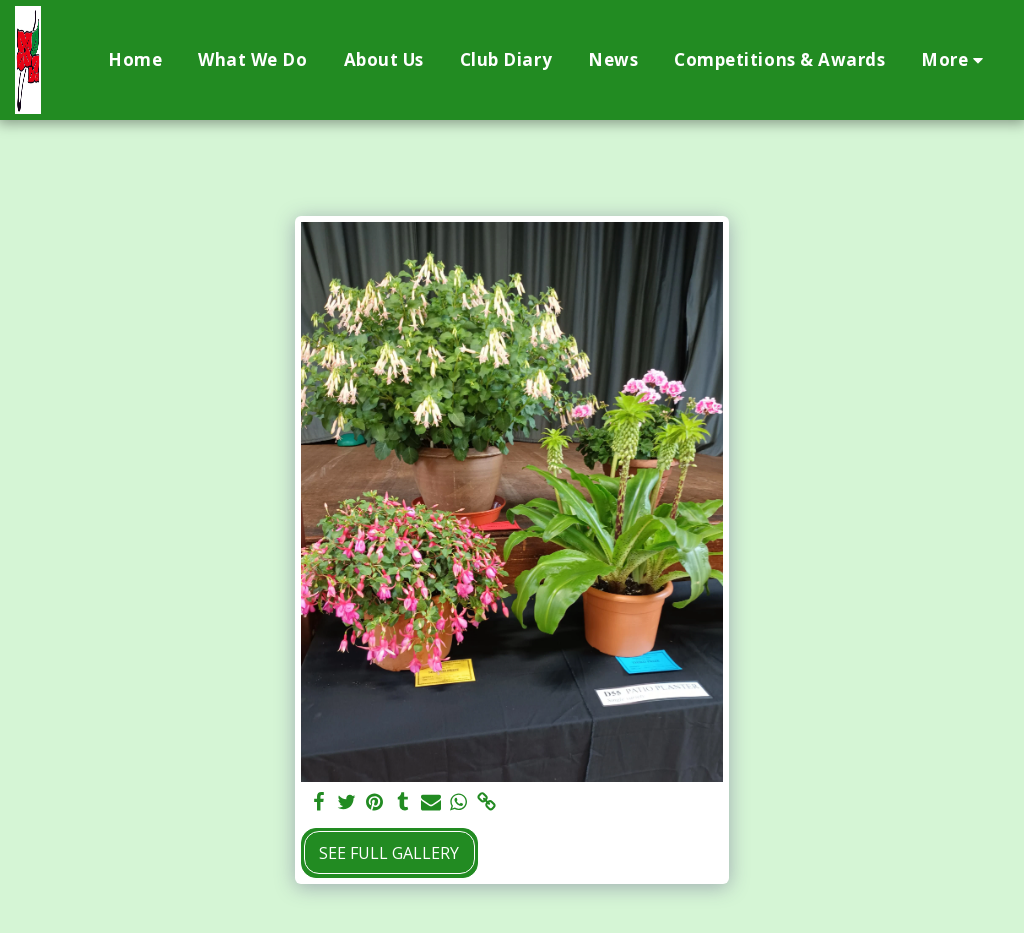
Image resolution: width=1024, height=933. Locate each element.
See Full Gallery (389, 853)
